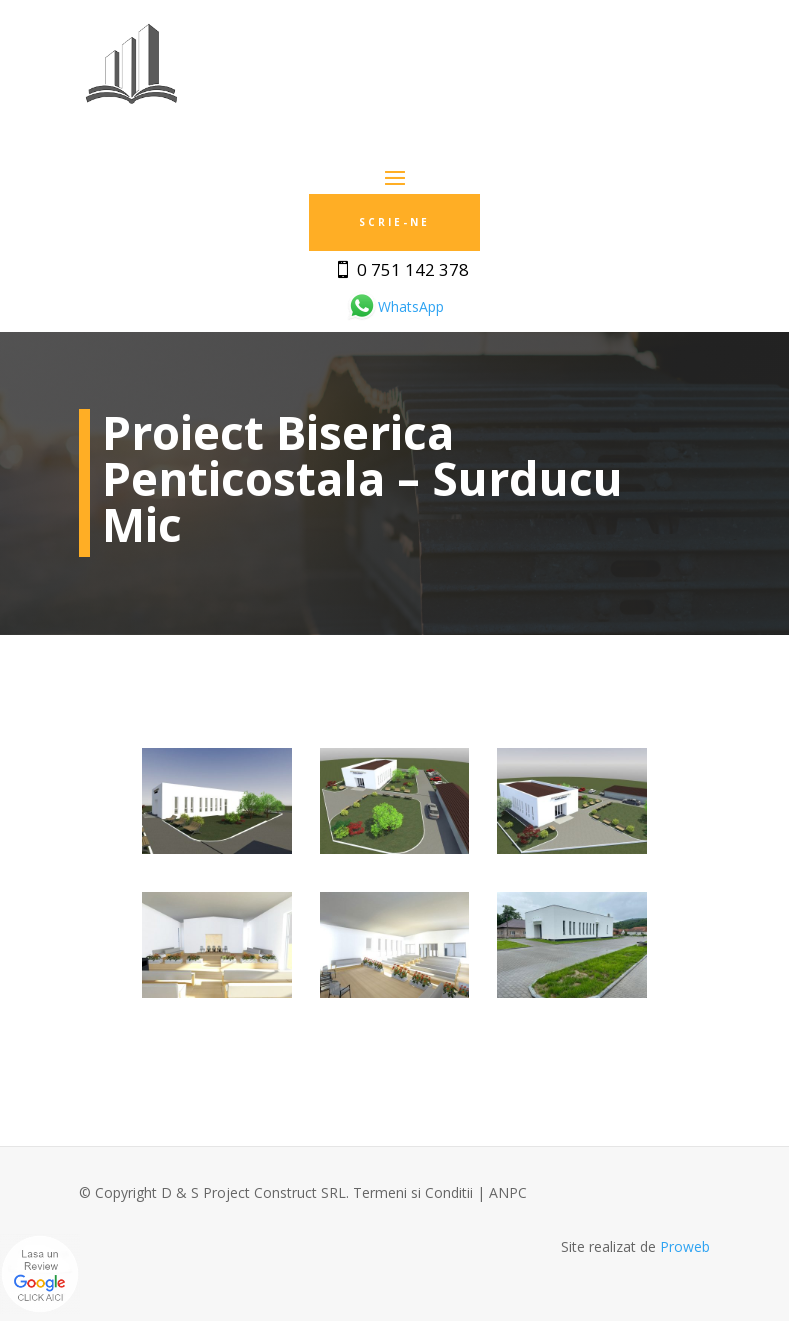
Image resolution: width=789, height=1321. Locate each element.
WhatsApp (395, 306)
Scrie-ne (394, 222)
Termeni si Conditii (413, 1192)
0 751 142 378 (413, 269)
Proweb (685, 1246)
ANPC (508, 1192)
